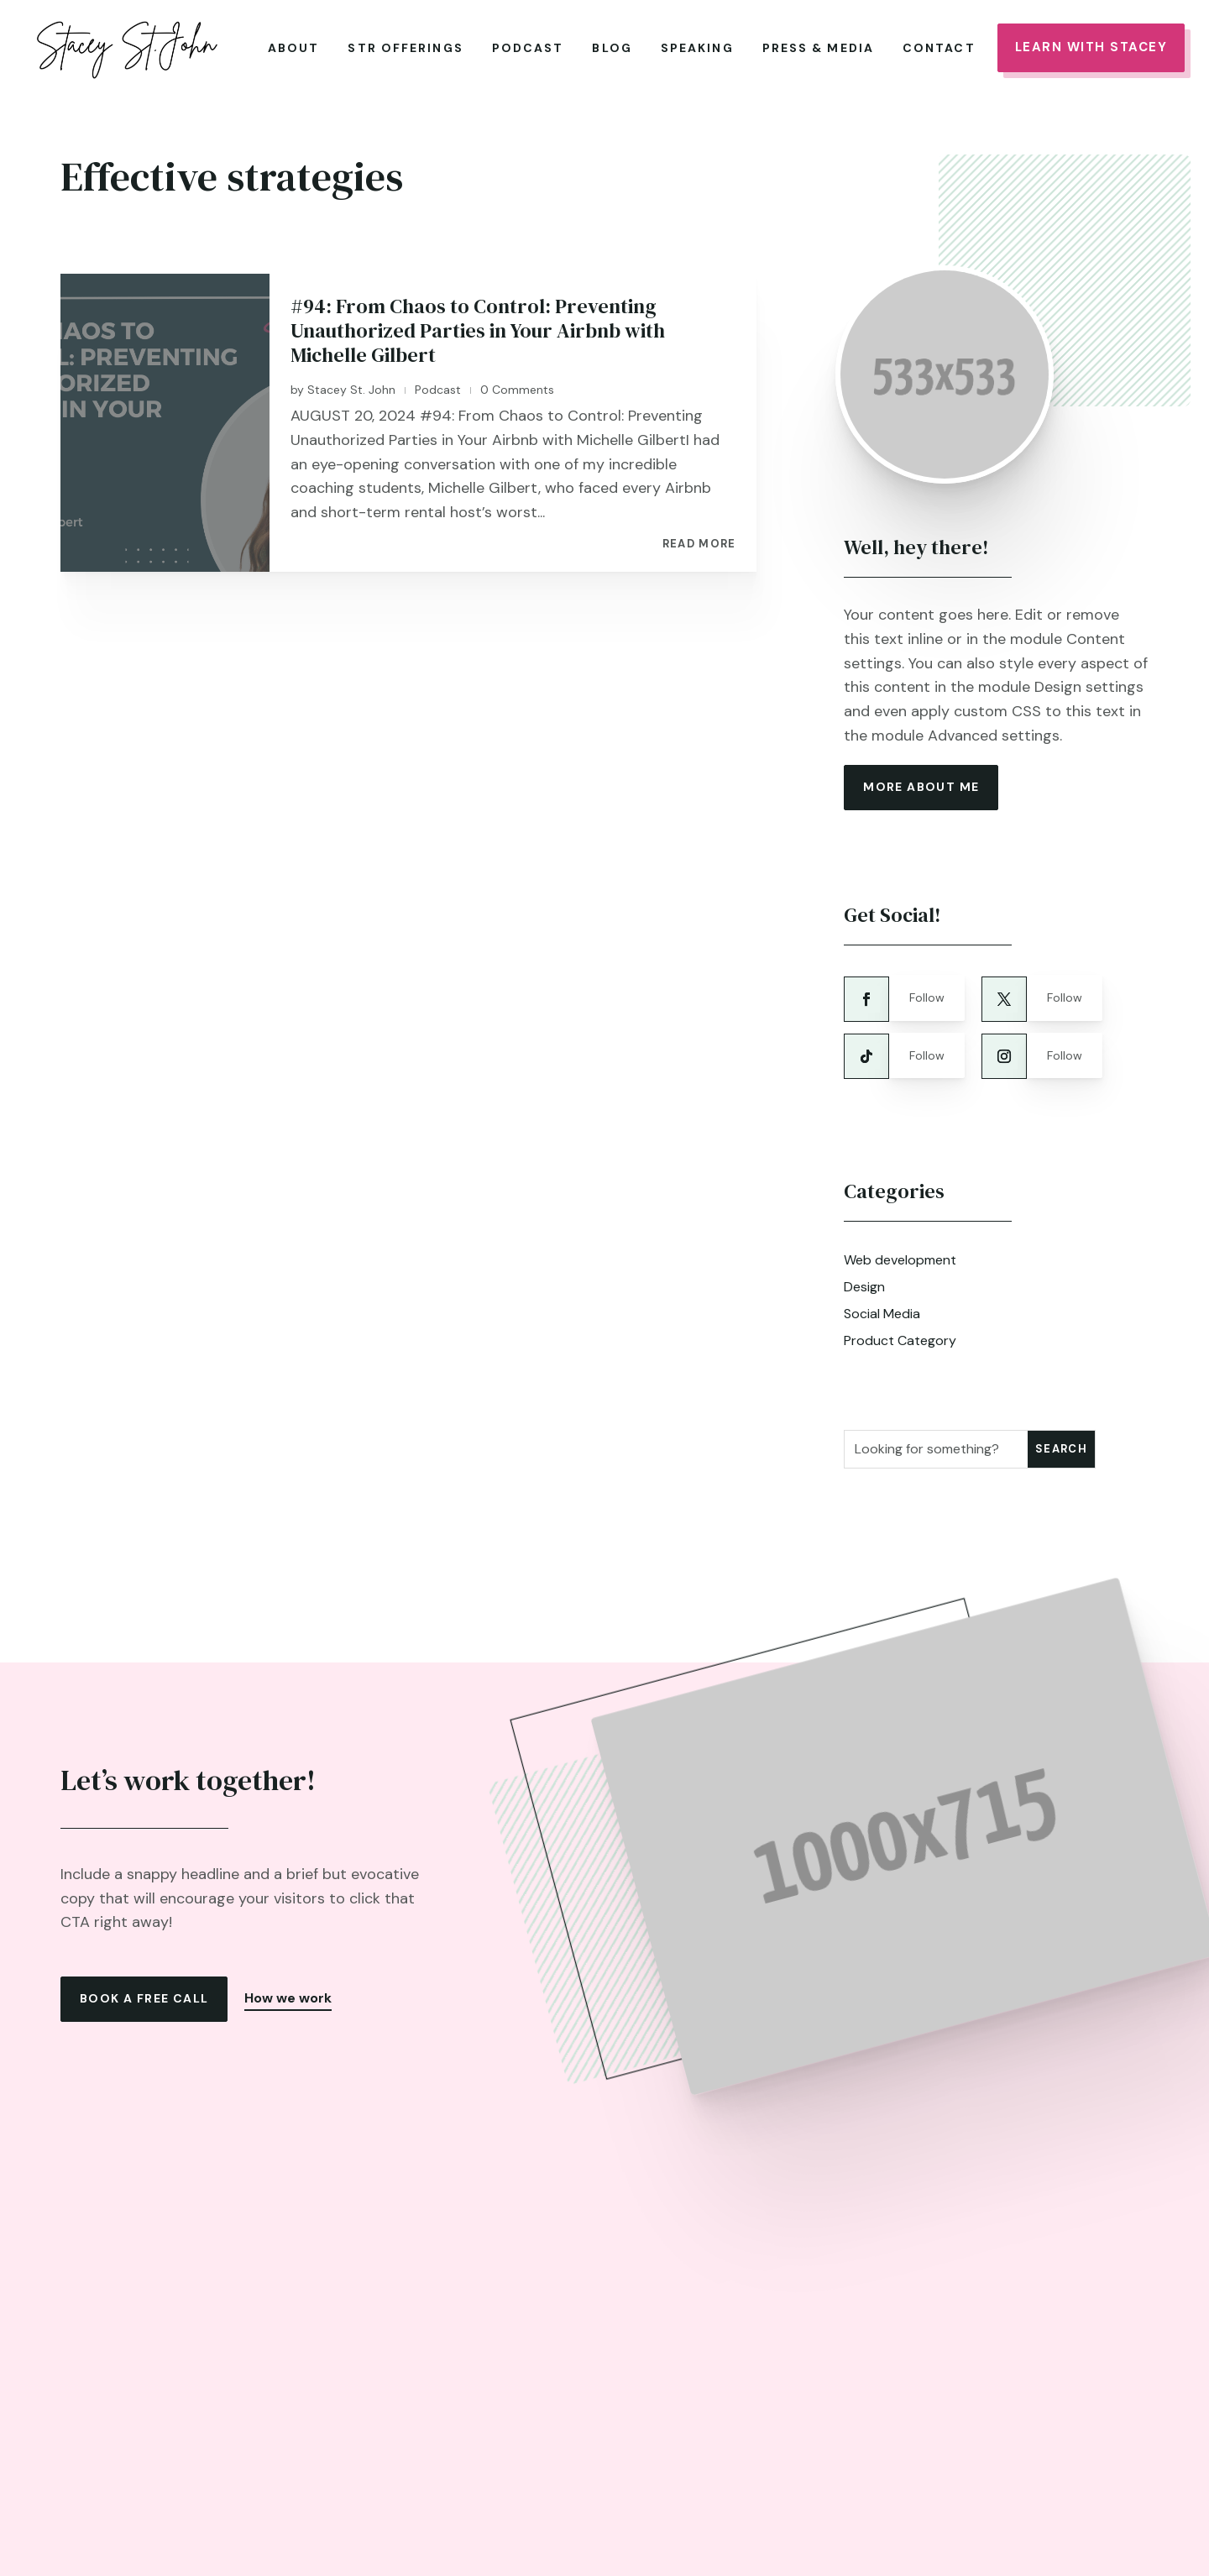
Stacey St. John (351, 381)
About (294, 47)
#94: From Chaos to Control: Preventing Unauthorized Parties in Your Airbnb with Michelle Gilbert (477, 323)
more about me (921, 778)
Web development (900, 1251)
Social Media (882, 1305)
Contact (939, 47)
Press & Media (818, 47)
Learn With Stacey (1091, 47)
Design (864, 1278)
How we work (288, 1990)
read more (699, 536)
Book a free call (144, 1990)
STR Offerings (405, 47)
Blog (611, 47)
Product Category (900, 1332)
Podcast (528, 47)
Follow (927, 989)
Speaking (697, 47)
